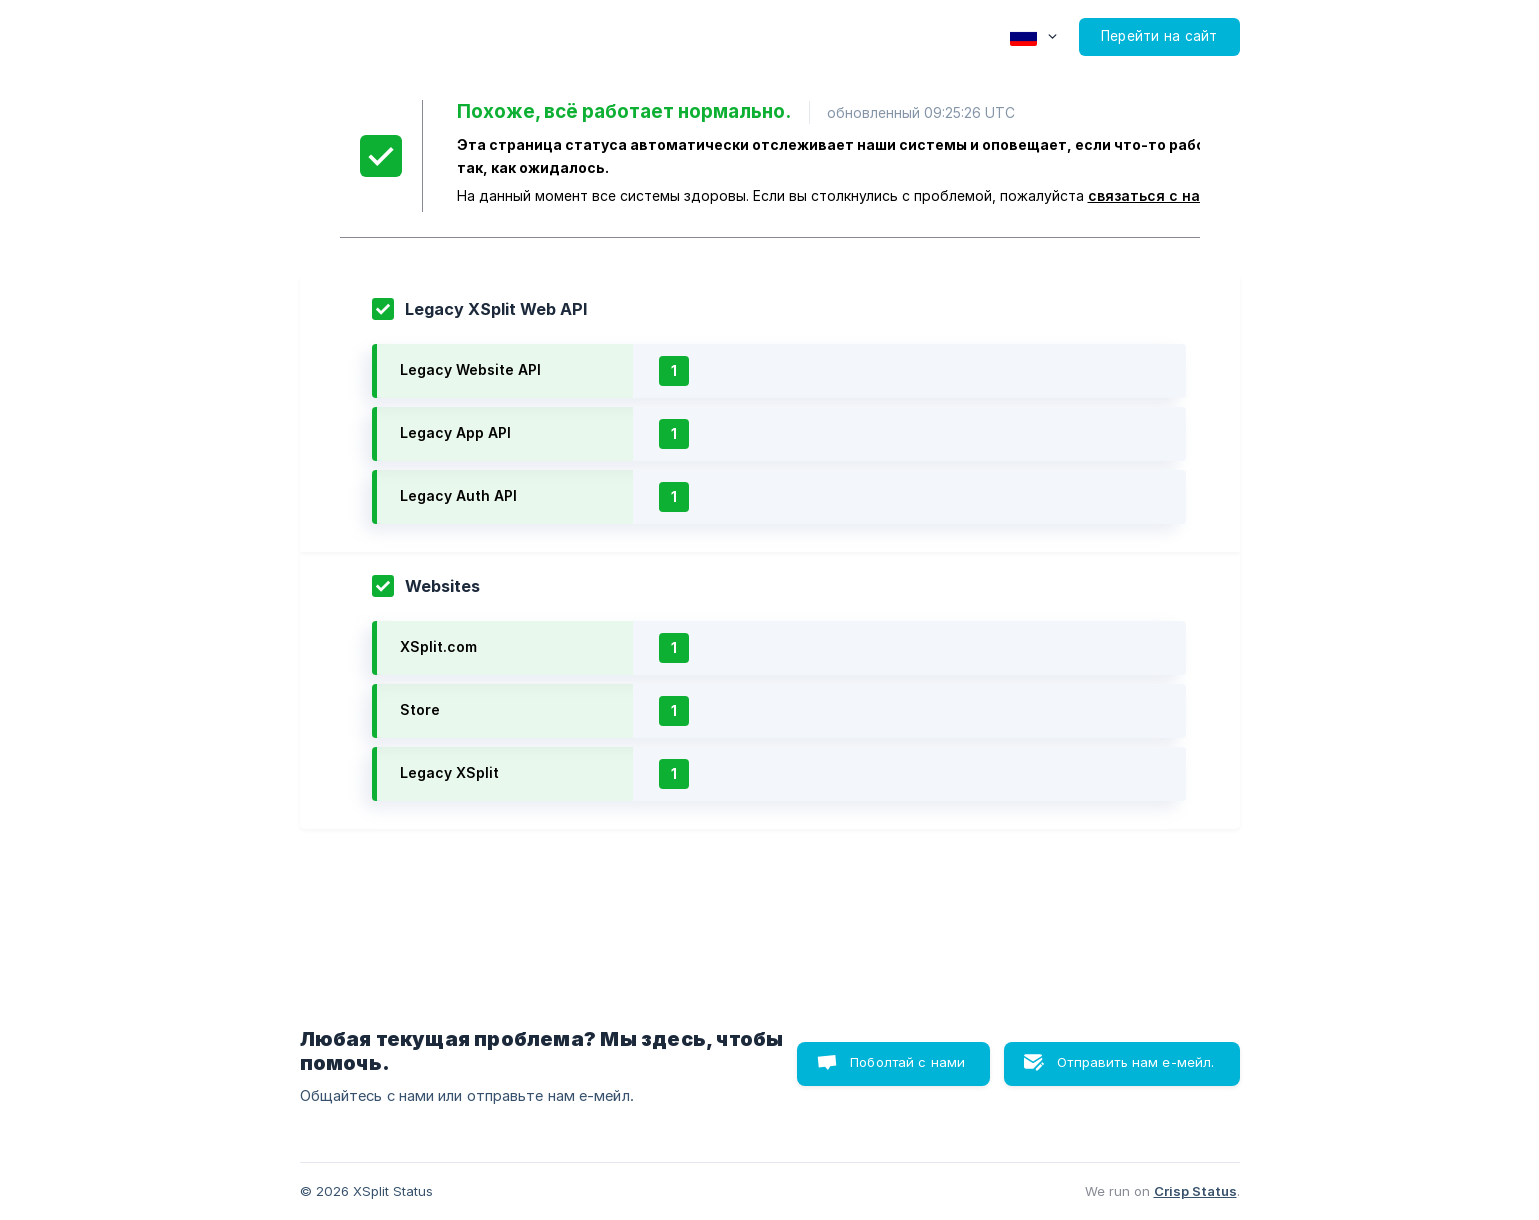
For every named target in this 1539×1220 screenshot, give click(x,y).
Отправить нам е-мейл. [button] (1135, 1062)
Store (420, 709)
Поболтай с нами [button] (907, 1062)
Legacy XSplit (449, 772)
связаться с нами (1154, 195)
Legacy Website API (470, 369)
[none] (1033, 37)
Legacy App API (455, 432)
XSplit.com (438, 646)
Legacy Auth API (458, 495)
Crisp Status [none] (1195, 1191)
